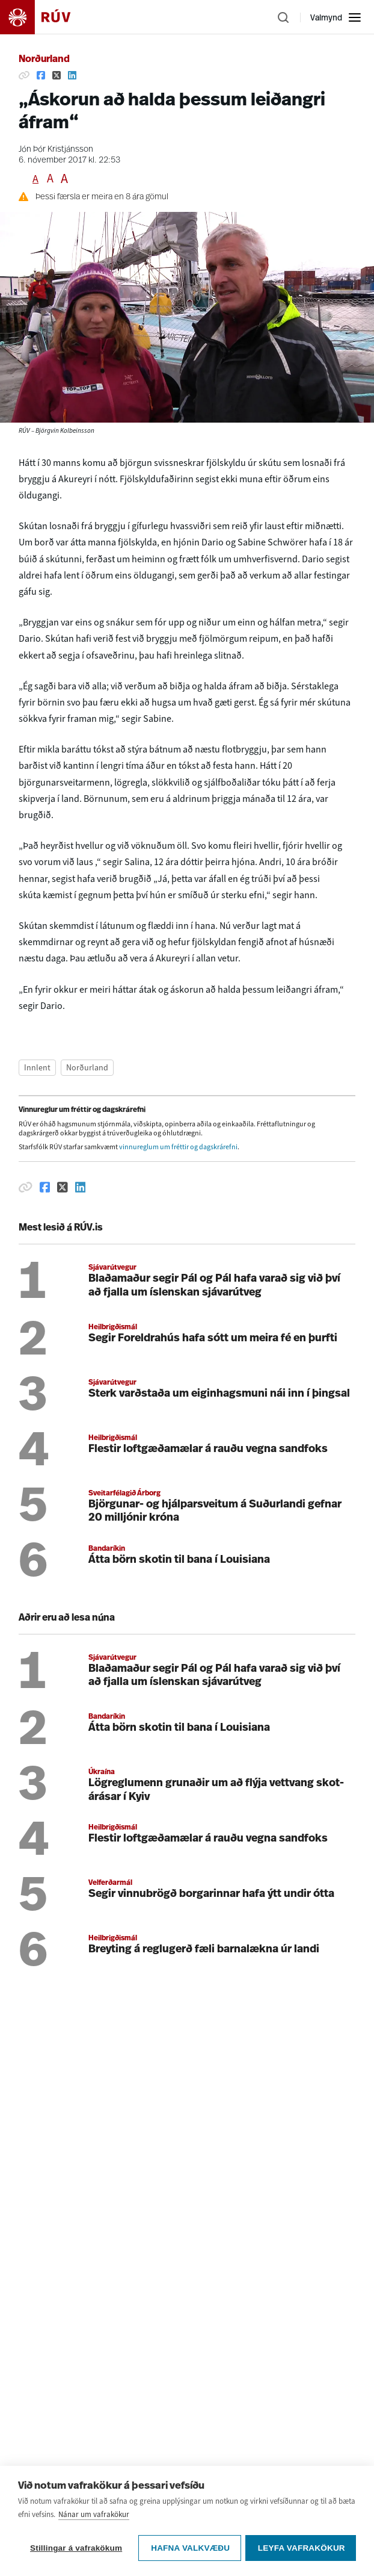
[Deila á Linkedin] (72, 75)
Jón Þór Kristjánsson (56, 149)
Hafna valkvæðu (189, 2548)
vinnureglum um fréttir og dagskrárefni (178, 1147)
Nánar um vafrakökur (93, 2516)
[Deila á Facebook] (41, 75)
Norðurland (44, 59)
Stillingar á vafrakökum (76, 2548)
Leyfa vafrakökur (302, 2548)
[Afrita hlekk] (24, 75)
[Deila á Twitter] (56, 75)
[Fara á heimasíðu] (45, 17)
